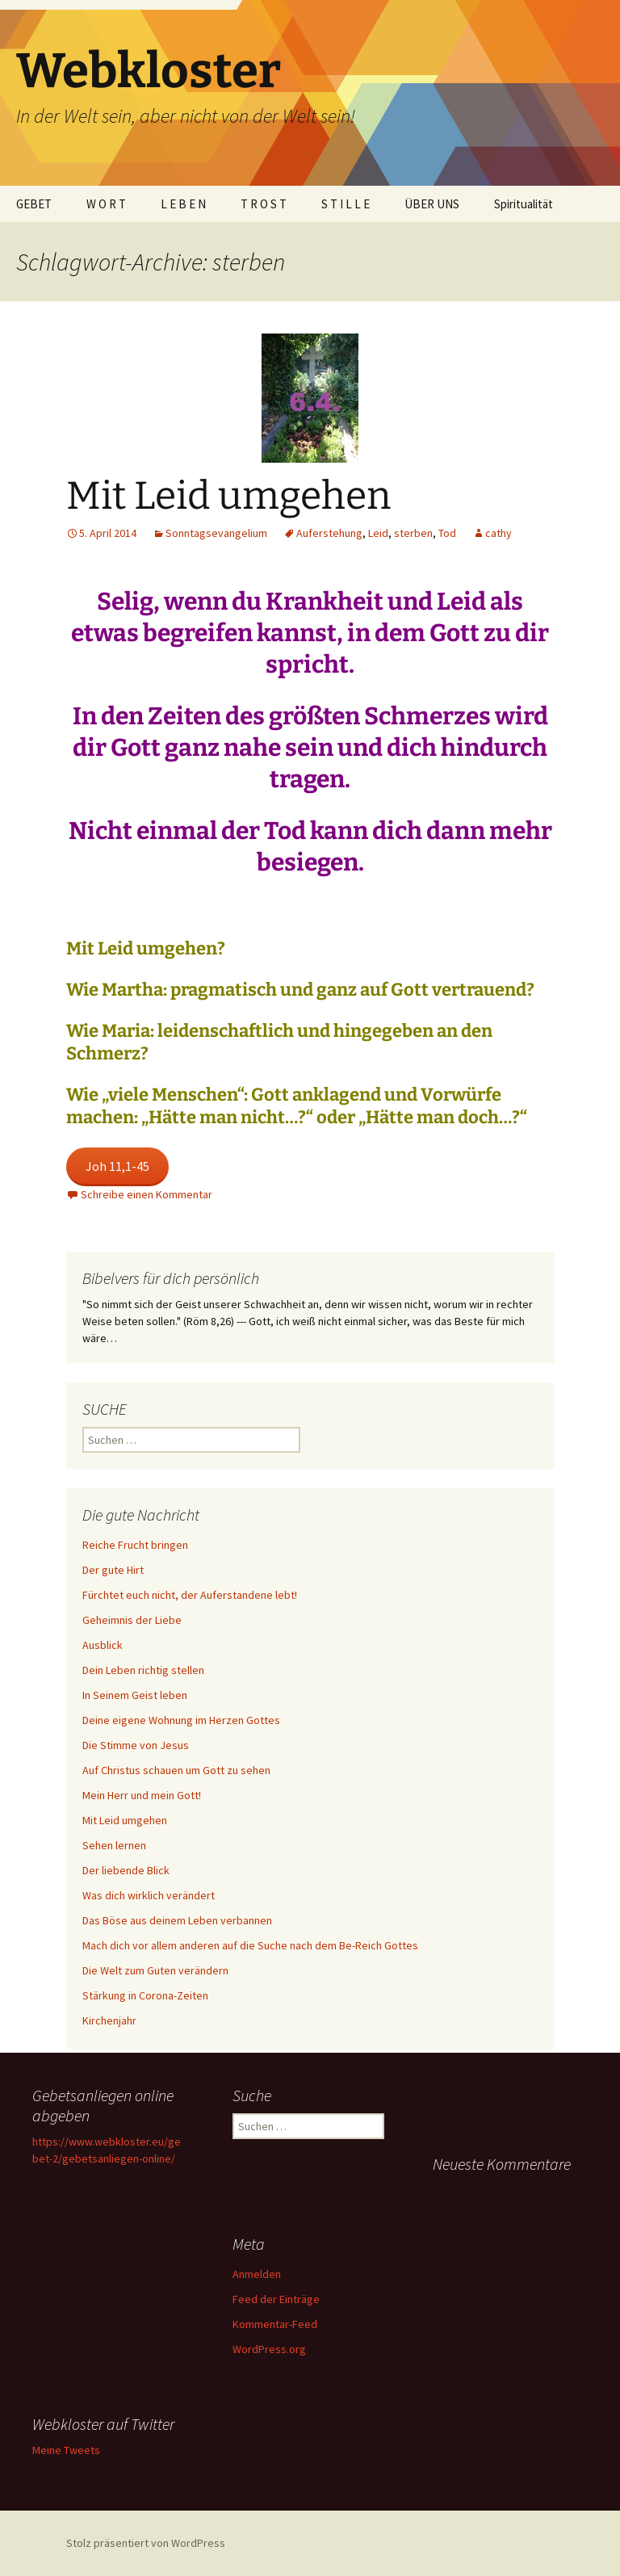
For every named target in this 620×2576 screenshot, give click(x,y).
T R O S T (264, 204)
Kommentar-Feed (274, 2324)
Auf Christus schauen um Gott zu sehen (176, 1770)
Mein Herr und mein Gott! (141, 1795)
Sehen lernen (114, 1845)
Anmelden (256, 2274)
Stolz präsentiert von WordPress (145, 2543)
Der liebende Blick (126, 1870)
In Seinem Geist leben (134, 1695)
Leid (378, 533)
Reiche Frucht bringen (135, 1545)
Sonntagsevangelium (216, 533)
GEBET (34, 204)
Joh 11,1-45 (117, 1166)
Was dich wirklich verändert (148, 1895)
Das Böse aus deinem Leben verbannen (177, 1920)
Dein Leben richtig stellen (143, 1670)
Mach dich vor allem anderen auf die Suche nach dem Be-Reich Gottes (250, 1945)
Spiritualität (523, 204)
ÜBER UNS (431, 204)
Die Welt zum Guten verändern (155, 1970)
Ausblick (102, 1645)
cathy (498, 533)
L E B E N (183, 204)
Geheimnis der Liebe (132, 1620)
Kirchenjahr (109, 2020)
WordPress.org (269, 2349)
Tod (447, 533)
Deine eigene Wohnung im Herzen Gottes (181, 1720)
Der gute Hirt (113, 1570)
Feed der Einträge (276, 2299)
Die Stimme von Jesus (135, 1745)
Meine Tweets (66, 2450)
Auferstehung (329, 533)
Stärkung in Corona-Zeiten (145, 1995)
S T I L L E (345, 204)
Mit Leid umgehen (228, 495)
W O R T (106, 204)
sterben (413, 533)
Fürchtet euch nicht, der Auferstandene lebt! (189, 1595)
